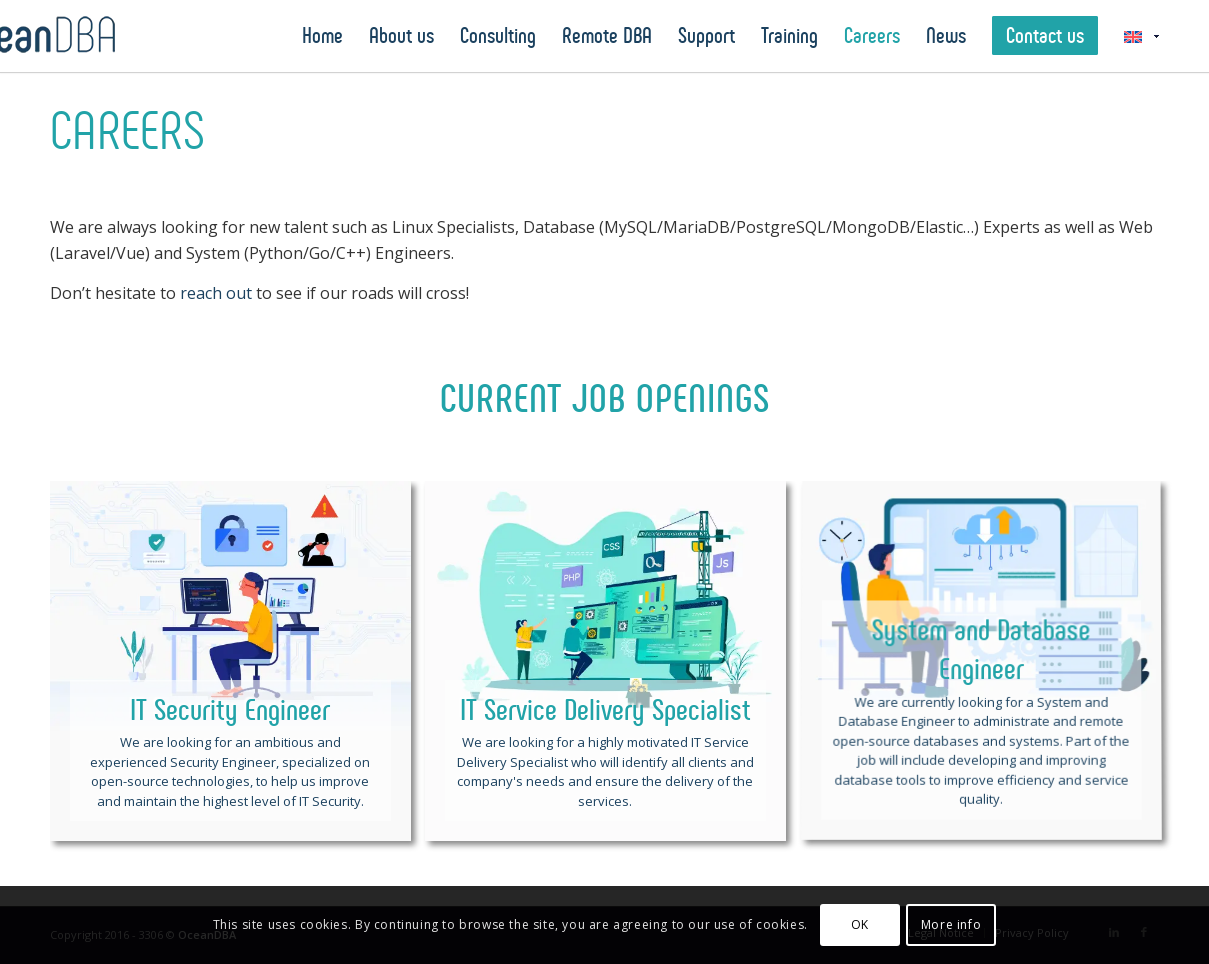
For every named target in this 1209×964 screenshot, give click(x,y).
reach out (216, 293)
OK (860, 924)
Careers (127, 131)
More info (951, 924)
